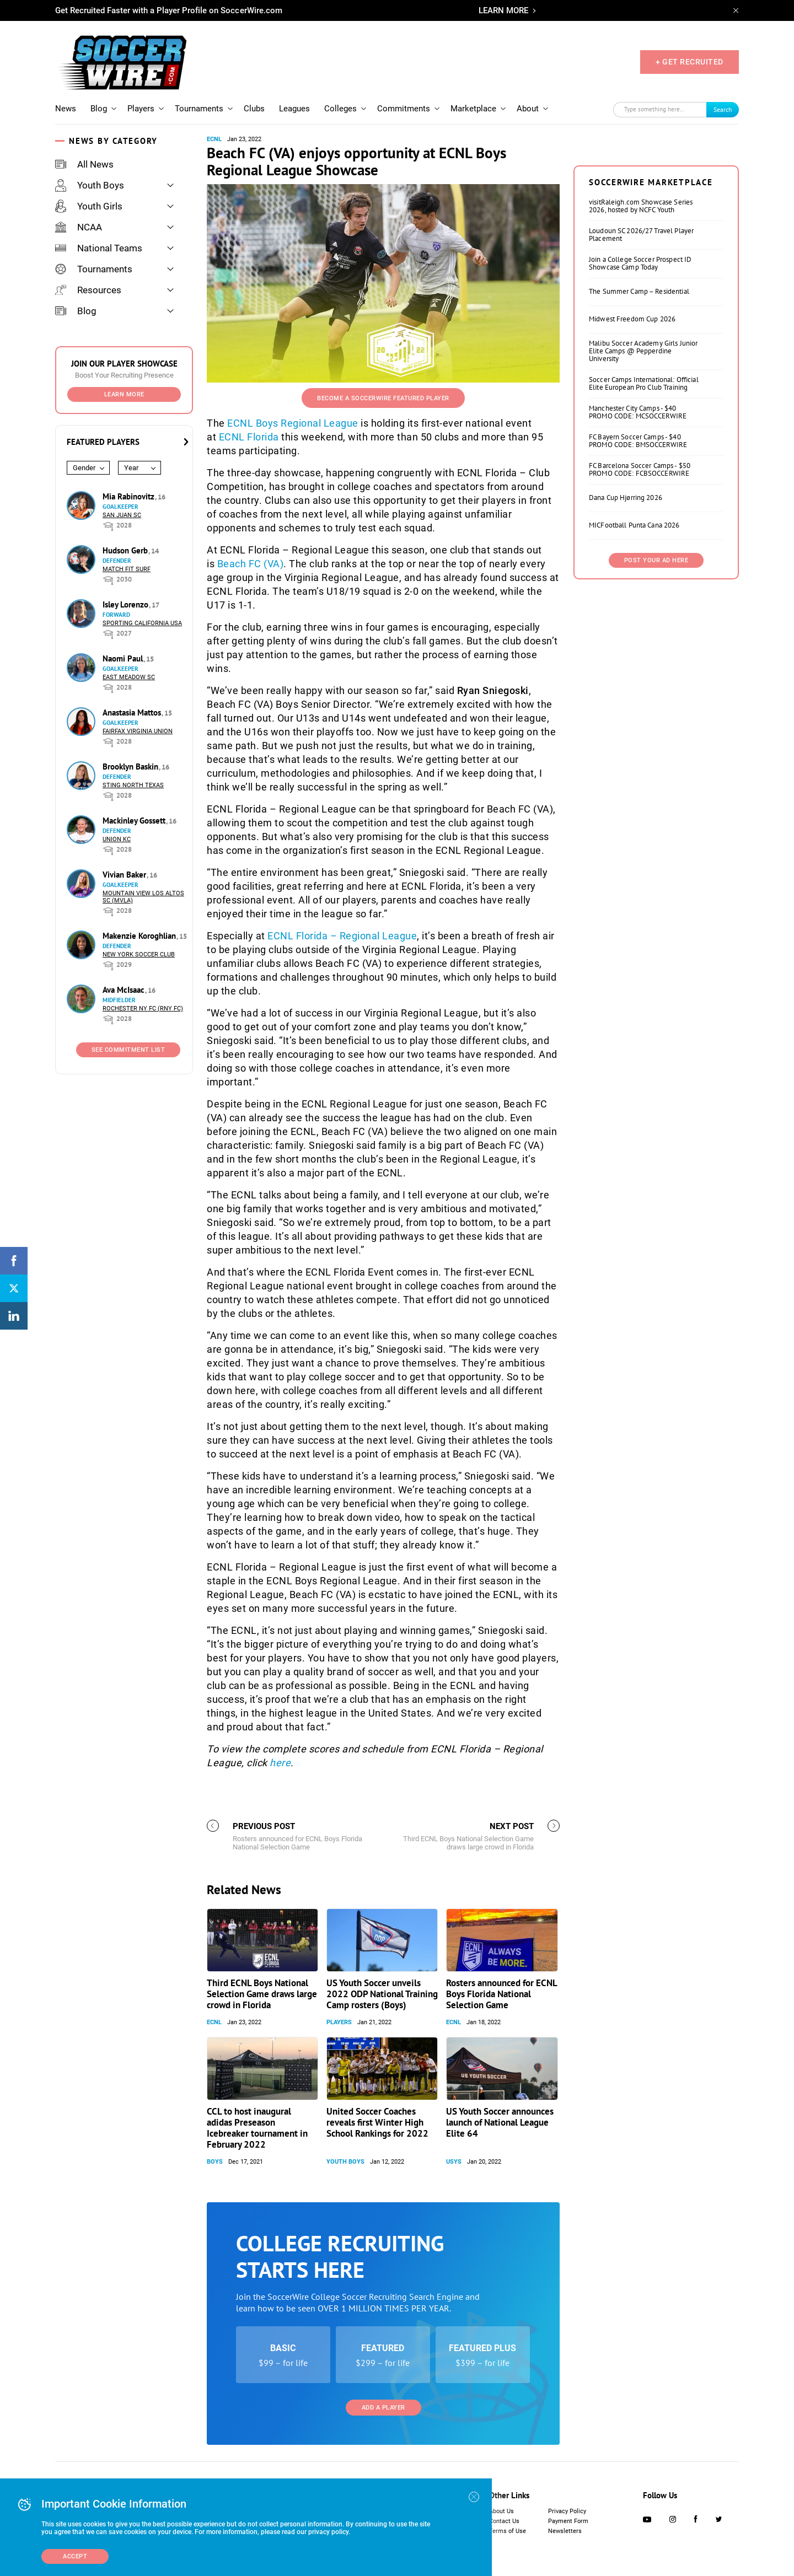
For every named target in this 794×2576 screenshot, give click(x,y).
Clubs (254, 108)
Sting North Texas (133, 785)
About (528, 108)
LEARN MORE (503, 10)
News (65, 108)
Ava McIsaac (125, 990)
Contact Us (504, 2521)
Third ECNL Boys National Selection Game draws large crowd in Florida (262, 1994)
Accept (75, 2556)
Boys (215, 2161)
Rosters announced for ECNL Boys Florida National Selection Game (501, 1994)
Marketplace (473, 108)
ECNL (214, 139)
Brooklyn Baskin (131, 766)
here (280, 1762)
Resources (88, 289)
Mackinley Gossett (135, 820)
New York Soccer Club (139, 954)
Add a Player (383, 2407)
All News (84, 164)
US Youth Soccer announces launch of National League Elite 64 (500, 2122)
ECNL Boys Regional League (292, 423)
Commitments (403, 108)
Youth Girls (88, 206)
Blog (98, 108)
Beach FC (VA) (250, 563)
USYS (454, 2161)
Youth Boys (89, 185)
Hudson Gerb (126, 550)
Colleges (340, 108)
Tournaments (199, 108)
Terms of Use (507, 2531)
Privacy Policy (567, 2511)
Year (131, 468)
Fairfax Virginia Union (138, 731)
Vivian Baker (125, 874)
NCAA (78, 227)
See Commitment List (128, 1049)
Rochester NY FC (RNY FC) (143, 1008)
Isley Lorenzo (127, 604)
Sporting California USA (142, 623)
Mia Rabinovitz (130, 496)
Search (722, 109)
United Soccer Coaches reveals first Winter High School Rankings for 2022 (377, 2122)
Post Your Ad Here (656, 560)
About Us (501, 2511)
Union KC (117, 839)
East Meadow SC (129, 677)
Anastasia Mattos (133, 712)
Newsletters (565, 2531)
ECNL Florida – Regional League (342, 936)
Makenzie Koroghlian (140, 936)
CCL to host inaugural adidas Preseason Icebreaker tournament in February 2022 (257, 2127)
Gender (84, 468)
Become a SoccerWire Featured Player (383, 398)
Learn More (124, 394)
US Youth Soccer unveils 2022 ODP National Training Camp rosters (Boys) (382, 1994)
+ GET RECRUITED (689, 61)
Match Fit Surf (127, 569)
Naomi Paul (124, 658)
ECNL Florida (249, 437)
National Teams (98, 248)
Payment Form (568, 2521)
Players (140, 108)
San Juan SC (122, 515)
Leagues (294, 108)
